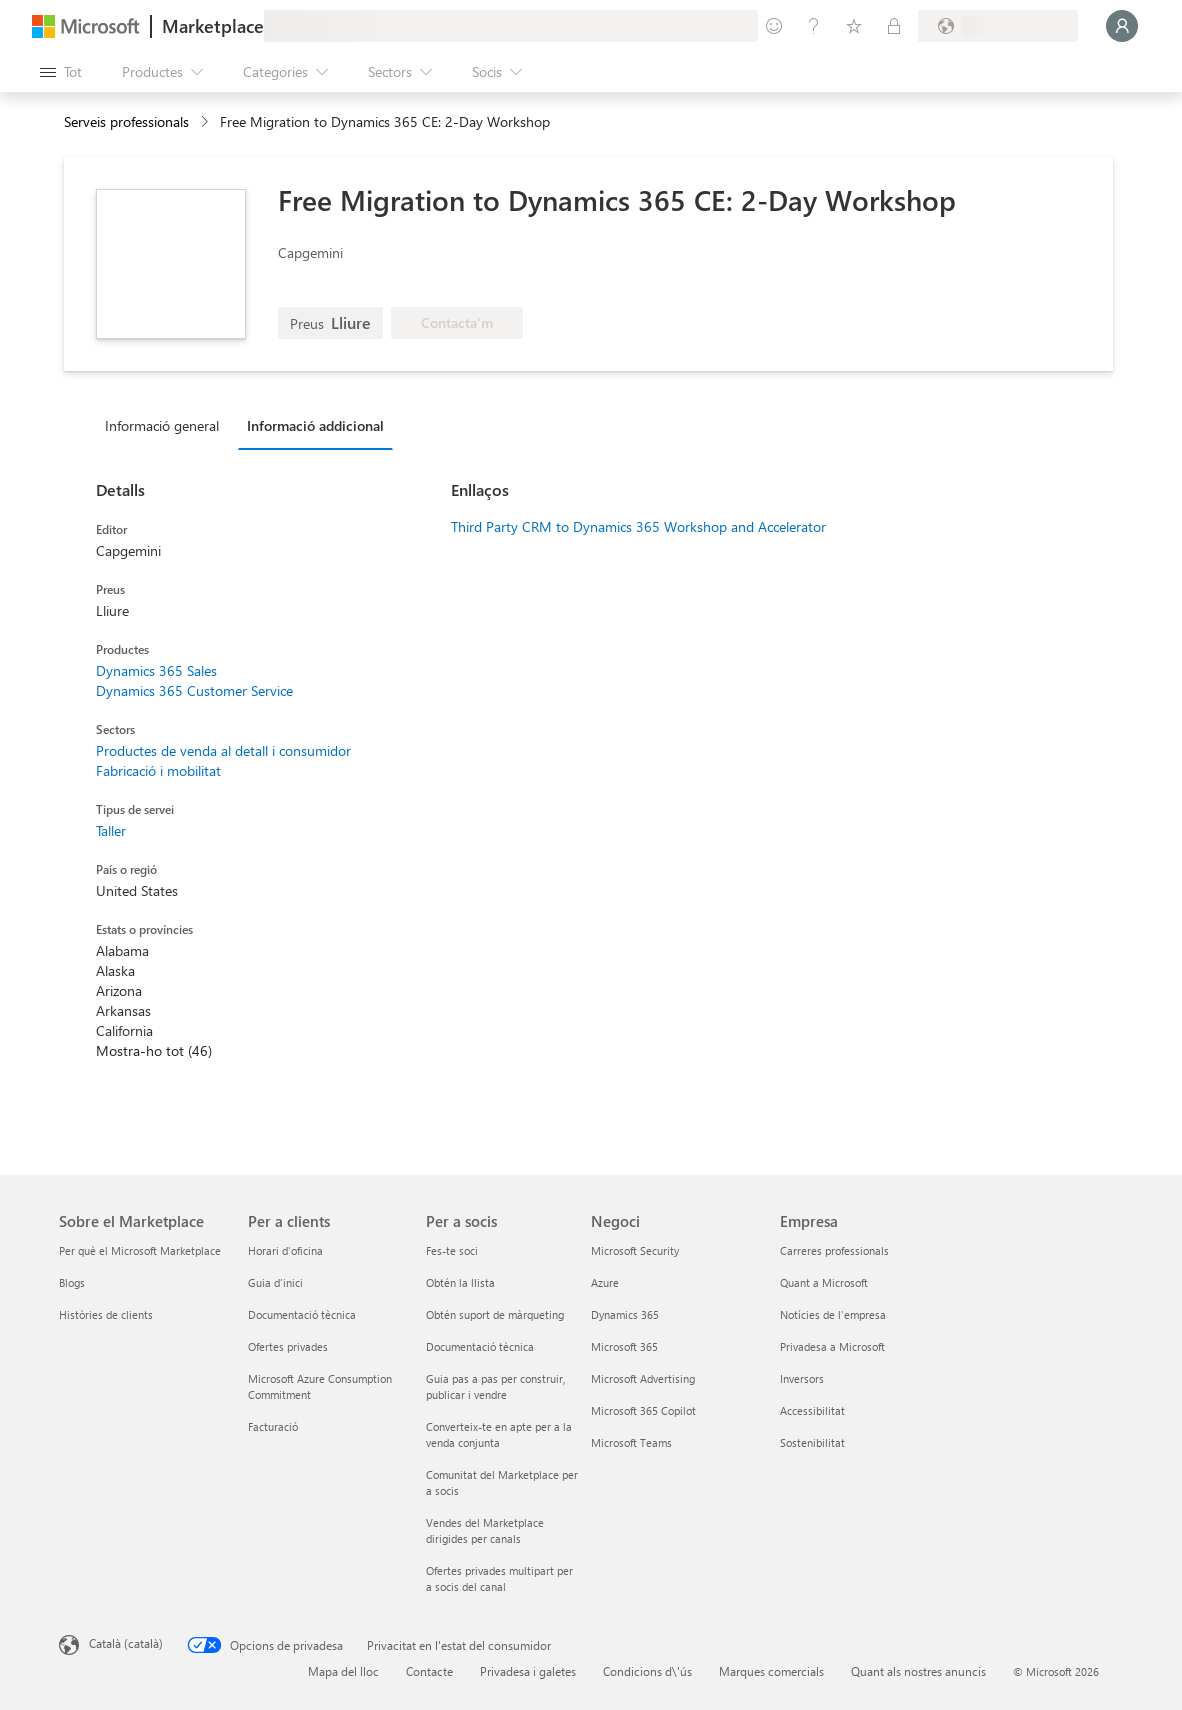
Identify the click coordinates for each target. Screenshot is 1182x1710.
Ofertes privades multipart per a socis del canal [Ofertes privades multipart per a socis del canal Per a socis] (499, 1578)
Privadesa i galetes (528, 1671)
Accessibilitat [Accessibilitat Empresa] (812, 1410)
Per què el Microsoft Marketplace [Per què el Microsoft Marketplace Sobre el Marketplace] (140, 1250)
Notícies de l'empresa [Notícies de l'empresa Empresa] (833, 1314)
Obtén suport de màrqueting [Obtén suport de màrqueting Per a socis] (495, 1314)
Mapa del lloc (343, 1671)
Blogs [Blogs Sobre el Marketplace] (72, 1282)
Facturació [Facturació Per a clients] (273, 1426)
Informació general (162, 425)
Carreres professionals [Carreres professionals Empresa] (834, 1250)
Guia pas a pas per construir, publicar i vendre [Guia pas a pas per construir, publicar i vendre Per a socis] (495, 1386)
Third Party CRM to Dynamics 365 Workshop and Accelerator (638, 526)
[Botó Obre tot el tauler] (61, 72)
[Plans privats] (894, 26)
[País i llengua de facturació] (998, 26)
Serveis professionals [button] (126, 121)
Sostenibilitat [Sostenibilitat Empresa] (812, 1442)
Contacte (429, 1671)
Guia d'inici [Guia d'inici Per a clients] (275, 1282)
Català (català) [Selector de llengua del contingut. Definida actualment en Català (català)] (126, 1643)
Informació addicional (315, 425)
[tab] (167, 425)
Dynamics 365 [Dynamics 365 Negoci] (625, 1314)
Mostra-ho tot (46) (154, 1050)
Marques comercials (771, 1671)
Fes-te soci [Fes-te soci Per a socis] (452, 1250)
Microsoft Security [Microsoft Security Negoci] (635, 1250)
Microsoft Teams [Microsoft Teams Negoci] (631, 1442)
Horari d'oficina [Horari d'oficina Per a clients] (285, 1250)
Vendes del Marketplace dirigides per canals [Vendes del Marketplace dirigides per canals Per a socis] (485, 1530)
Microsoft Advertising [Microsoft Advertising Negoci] (643, 1378)
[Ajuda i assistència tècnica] (814, 26)
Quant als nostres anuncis (918, 1671)
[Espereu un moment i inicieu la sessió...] (1122, 26)
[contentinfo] (206, 122)
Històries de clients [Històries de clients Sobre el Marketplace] (106, 1314)
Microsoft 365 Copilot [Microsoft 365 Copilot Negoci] (643, 1410)
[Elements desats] (854, 26)
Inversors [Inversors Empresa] (802, 1378)
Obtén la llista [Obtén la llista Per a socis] (460, 1282)
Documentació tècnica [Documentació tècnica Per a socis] (480, 1346)
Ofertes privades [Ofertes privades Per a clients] (288, 1346)
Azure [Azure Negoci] (605, 1282)
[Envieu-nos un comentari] (774, 26)
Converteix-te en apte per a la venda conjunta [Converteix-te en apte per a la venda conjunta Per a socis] (499, 1434)
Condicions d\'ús (647, 1671)
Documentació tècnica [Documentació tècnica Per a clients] (302, 1314)
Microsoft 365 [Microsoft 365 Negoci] (624, 1346)
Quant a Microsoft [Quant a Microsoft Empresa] (824, 1282)
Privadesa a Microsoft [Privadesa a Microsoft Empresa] (832, 1346)
